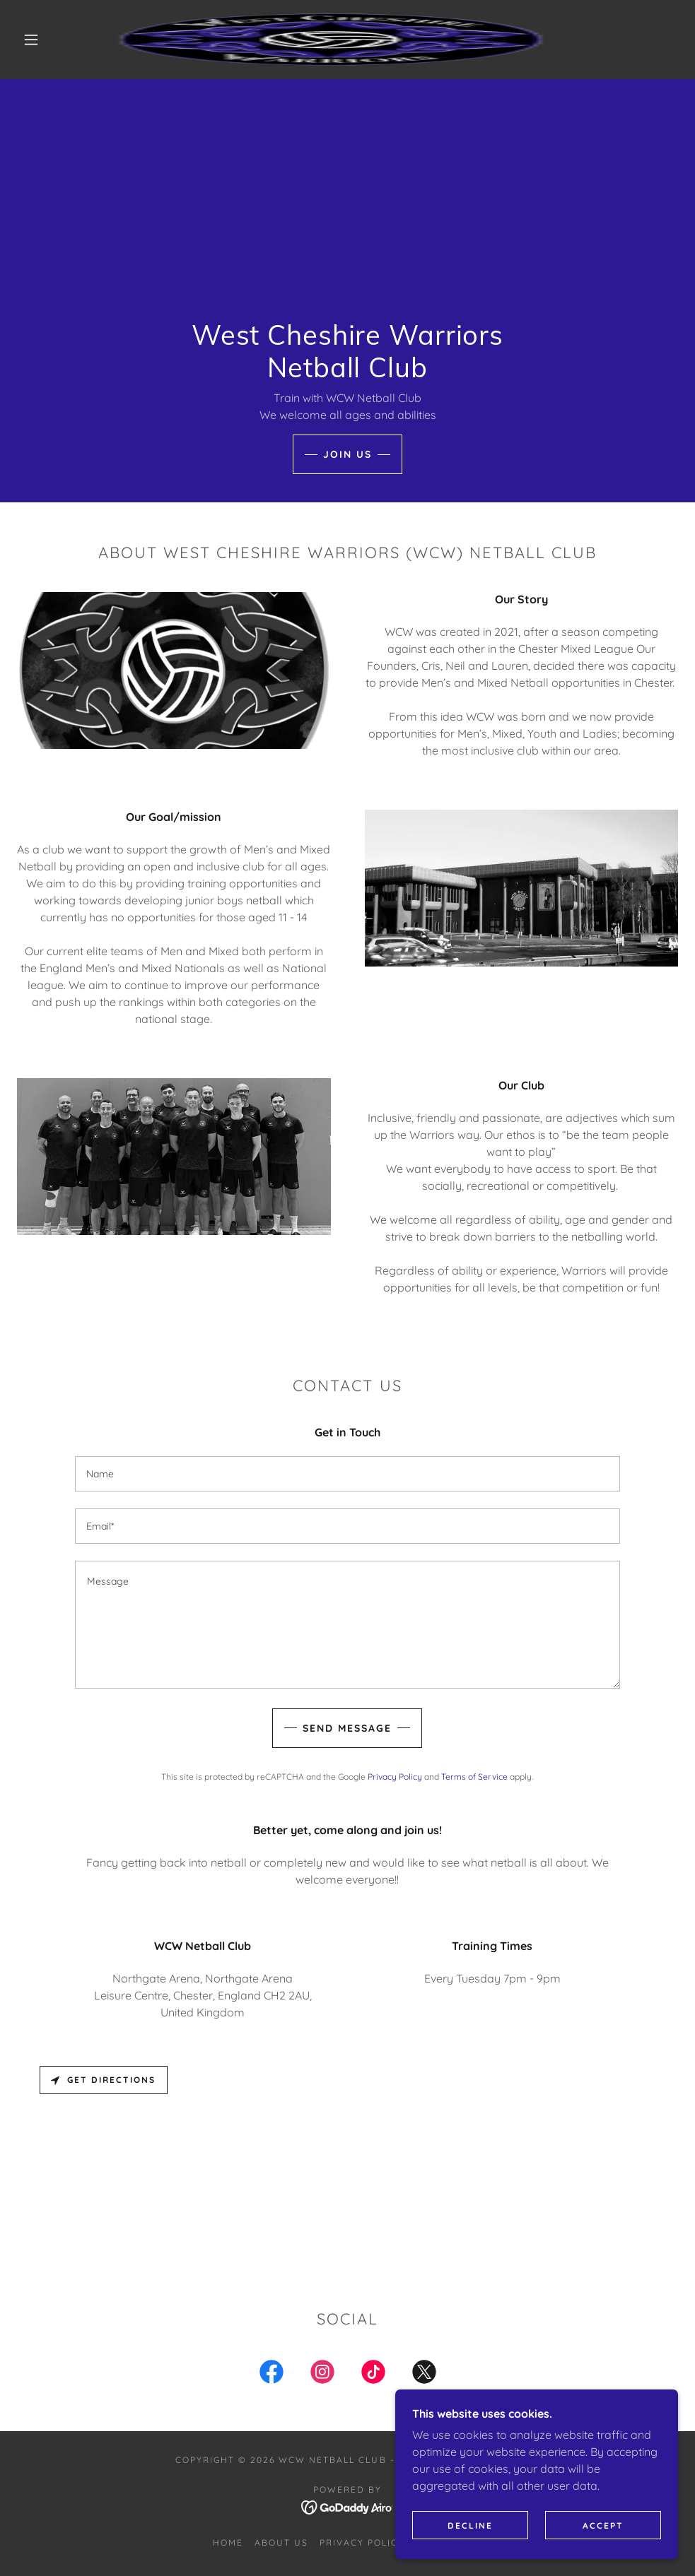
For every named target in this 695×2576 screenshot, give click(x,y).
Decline (470, 2525)
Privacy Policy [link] (395, 1776)
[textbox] (347, 1473)
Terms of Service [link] (474, 1776)
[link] (330, 39)
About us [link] (281, 2542)
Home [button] (228, 2542)
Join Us (347, 454)
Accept (603, 2525)
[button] (33, 39)
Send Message (347, 1728)
